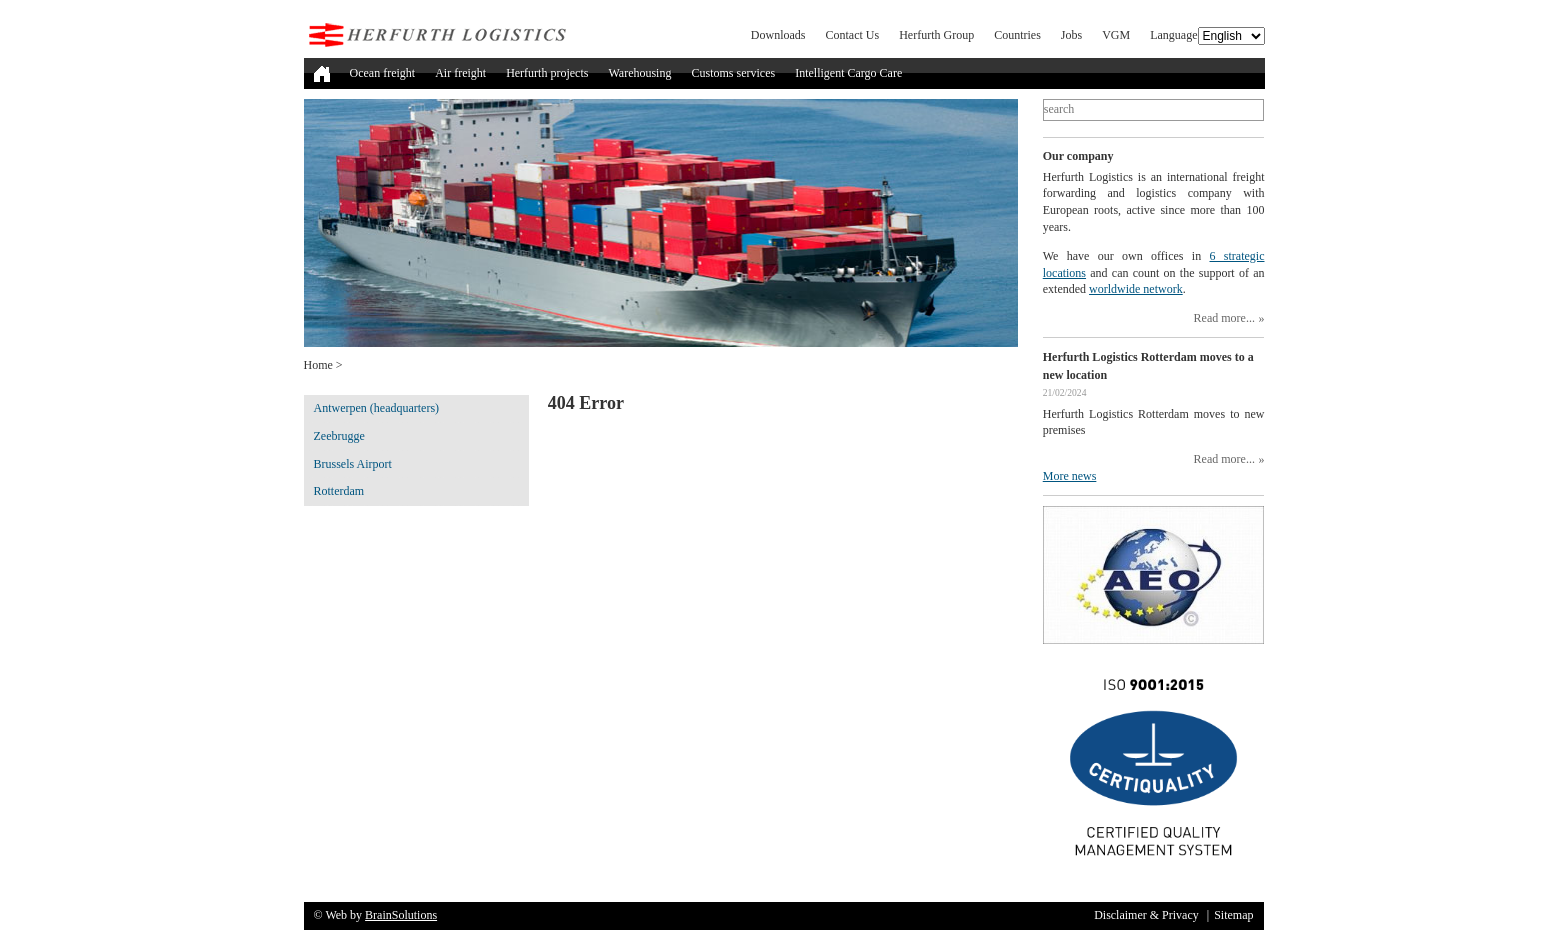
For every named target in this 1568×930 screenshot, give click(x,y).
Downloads (778, 35)
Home (318, 365)
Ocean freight (383, 73)
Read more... (1224, 318)
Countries (1017, 35)
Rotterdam (339, 491)
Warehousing (639, 73)
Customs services (733, 73)
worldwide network (1136, 289)
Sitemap (1233, 915)
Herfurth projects (547, 73)
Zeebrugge (339, 436)
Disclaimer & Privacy (1146, 915)
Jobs (1071, 35)
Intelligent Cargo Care (848, 73)
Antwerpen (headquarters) (377, 408)
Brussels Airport (353, 464)
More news (1070, 476)
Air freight (460, 73)
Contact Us (853, 35)
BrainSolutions (401, 915)
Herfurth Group (936, 35)
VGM (1116, 35)
